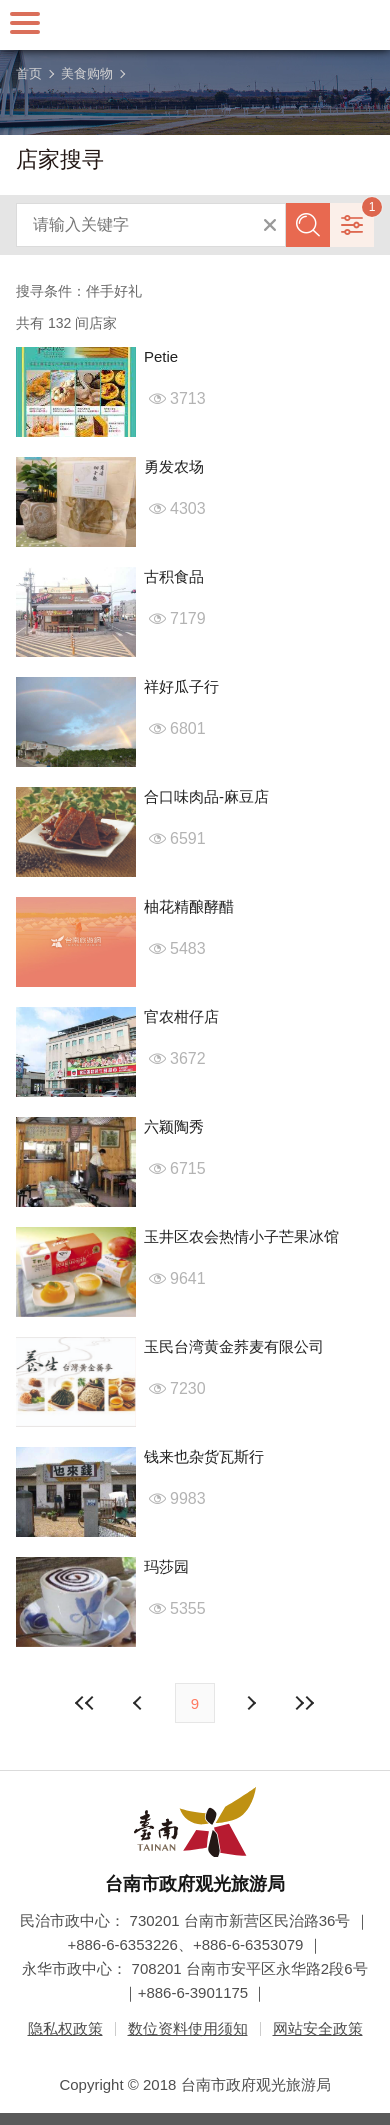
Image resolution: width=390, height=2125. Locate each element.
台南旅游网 (195, 25)
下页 (140, 1703)
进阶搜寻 (352, 225)
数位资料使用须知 (188, 2028)
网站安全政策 (318, 2028)
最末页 (304, 1703)
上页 (250, 1703)
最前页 (86, 1703)
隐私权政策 (65, 2028)
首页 (29, 73)
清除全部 (270, 225)
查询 (308, 225)
